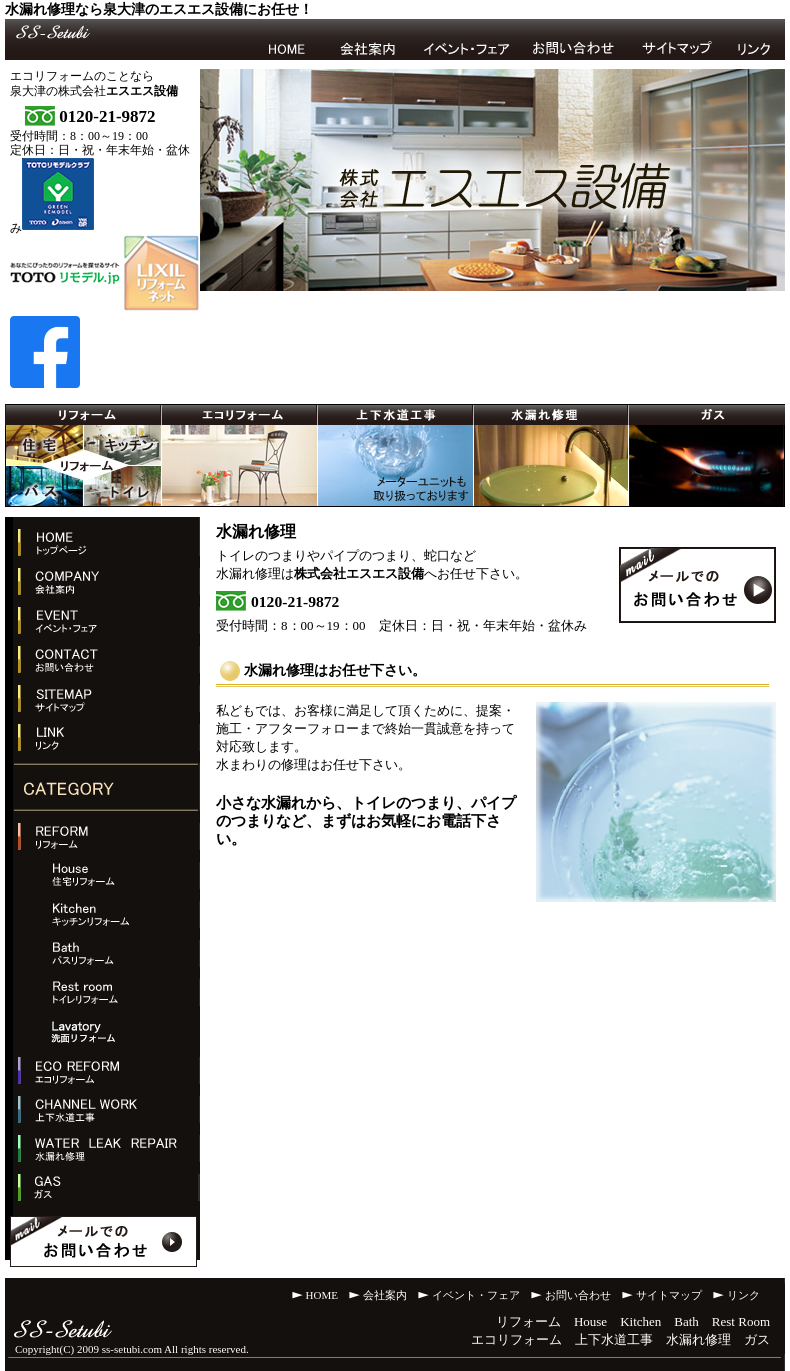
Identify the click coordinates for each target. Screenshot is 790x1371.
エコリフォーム (516, 1339)
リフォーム (528, 1321)
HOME (322, 1295)
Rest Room (741, 1321)
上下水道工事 (614, 1339)
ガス (757, 1339)
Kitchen (640, 1321)
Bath (686, 1321)
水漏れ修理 (698, 1339)
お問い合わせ (578, 1295)
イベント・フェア (476, 1295)
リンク (743, 1295)
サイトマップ (669, 1295)
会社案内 (385, 1295)
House (590, 1321)
